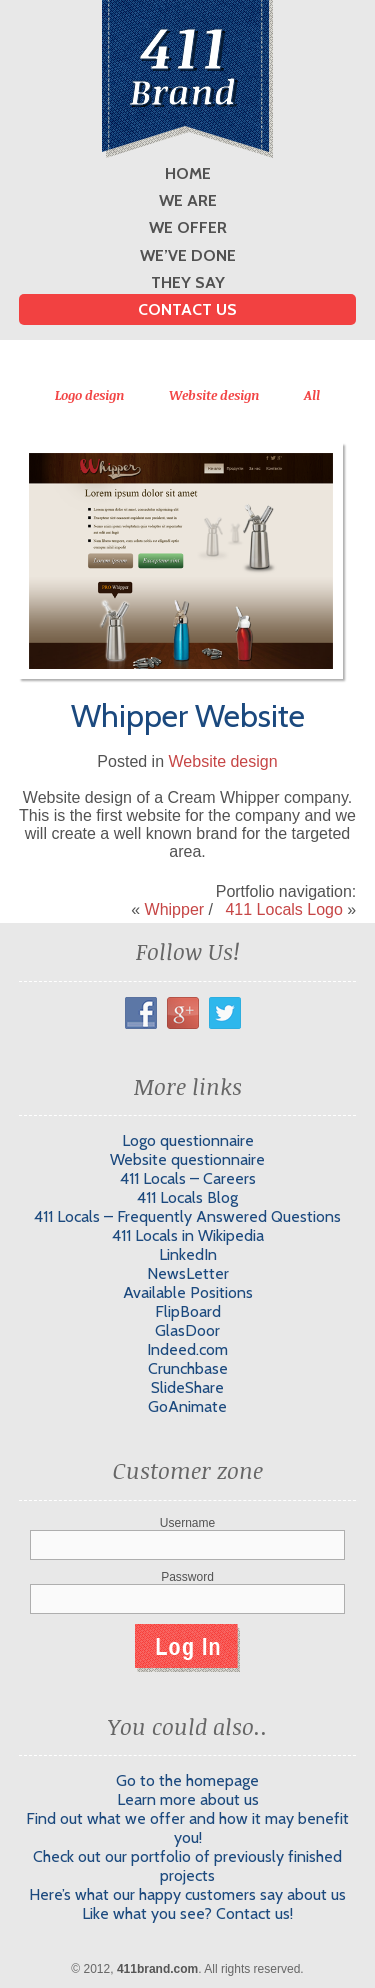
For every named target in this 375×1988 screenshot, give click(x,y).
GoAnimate (187, 1406)
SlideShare (187, 1387)
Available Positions (188, 1292)
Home (188, 173)
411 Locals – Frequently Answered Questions (187, 1216)
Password (187, 1577)
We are (188, 200)
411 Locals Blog (187, 1197)
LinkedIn (188, 1254)
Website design (214, 395)
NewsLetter (188, 1273)
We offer (188, 227)
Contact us (187, 309)
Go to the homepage (187, 1780)
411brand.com (157, 1969)
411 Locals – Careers (188, 1178)
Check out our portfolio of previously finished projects (187, 1866)
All (312, 395)
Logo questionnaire (188, 1140)
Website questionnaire (187, 1159)
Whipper (175, 909)
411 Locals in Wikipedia (188, 1235)
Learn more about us (188, 1799)
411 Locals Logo (283, 909)
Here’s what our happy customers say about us (187, 1894)
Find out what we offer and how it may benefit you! (187, 1828)
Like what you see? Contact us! (187, 1913)
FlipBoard (188, 1311)
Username (187, 1523)
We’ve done (188, 255)
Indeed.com (187, 1349)
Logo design (90, 395)
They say (188, 282)
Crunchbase (188, 1368)
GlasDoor (187, 1330)
